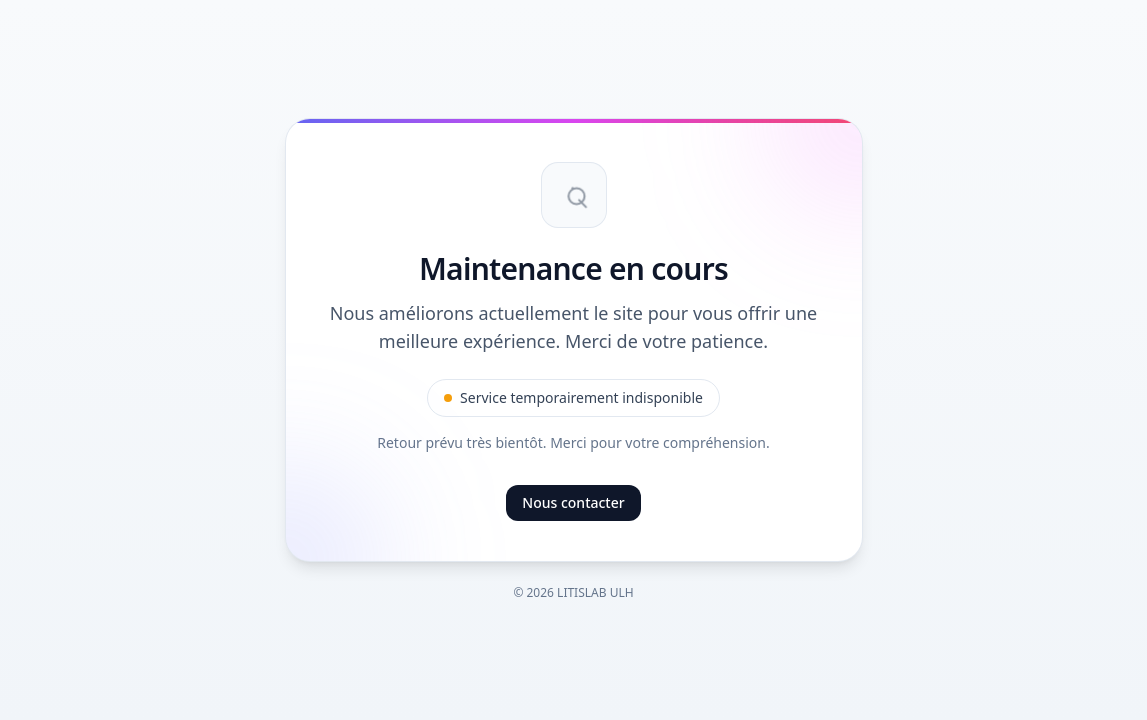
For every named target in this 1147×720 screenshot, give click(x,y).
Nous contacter (573, 502)
